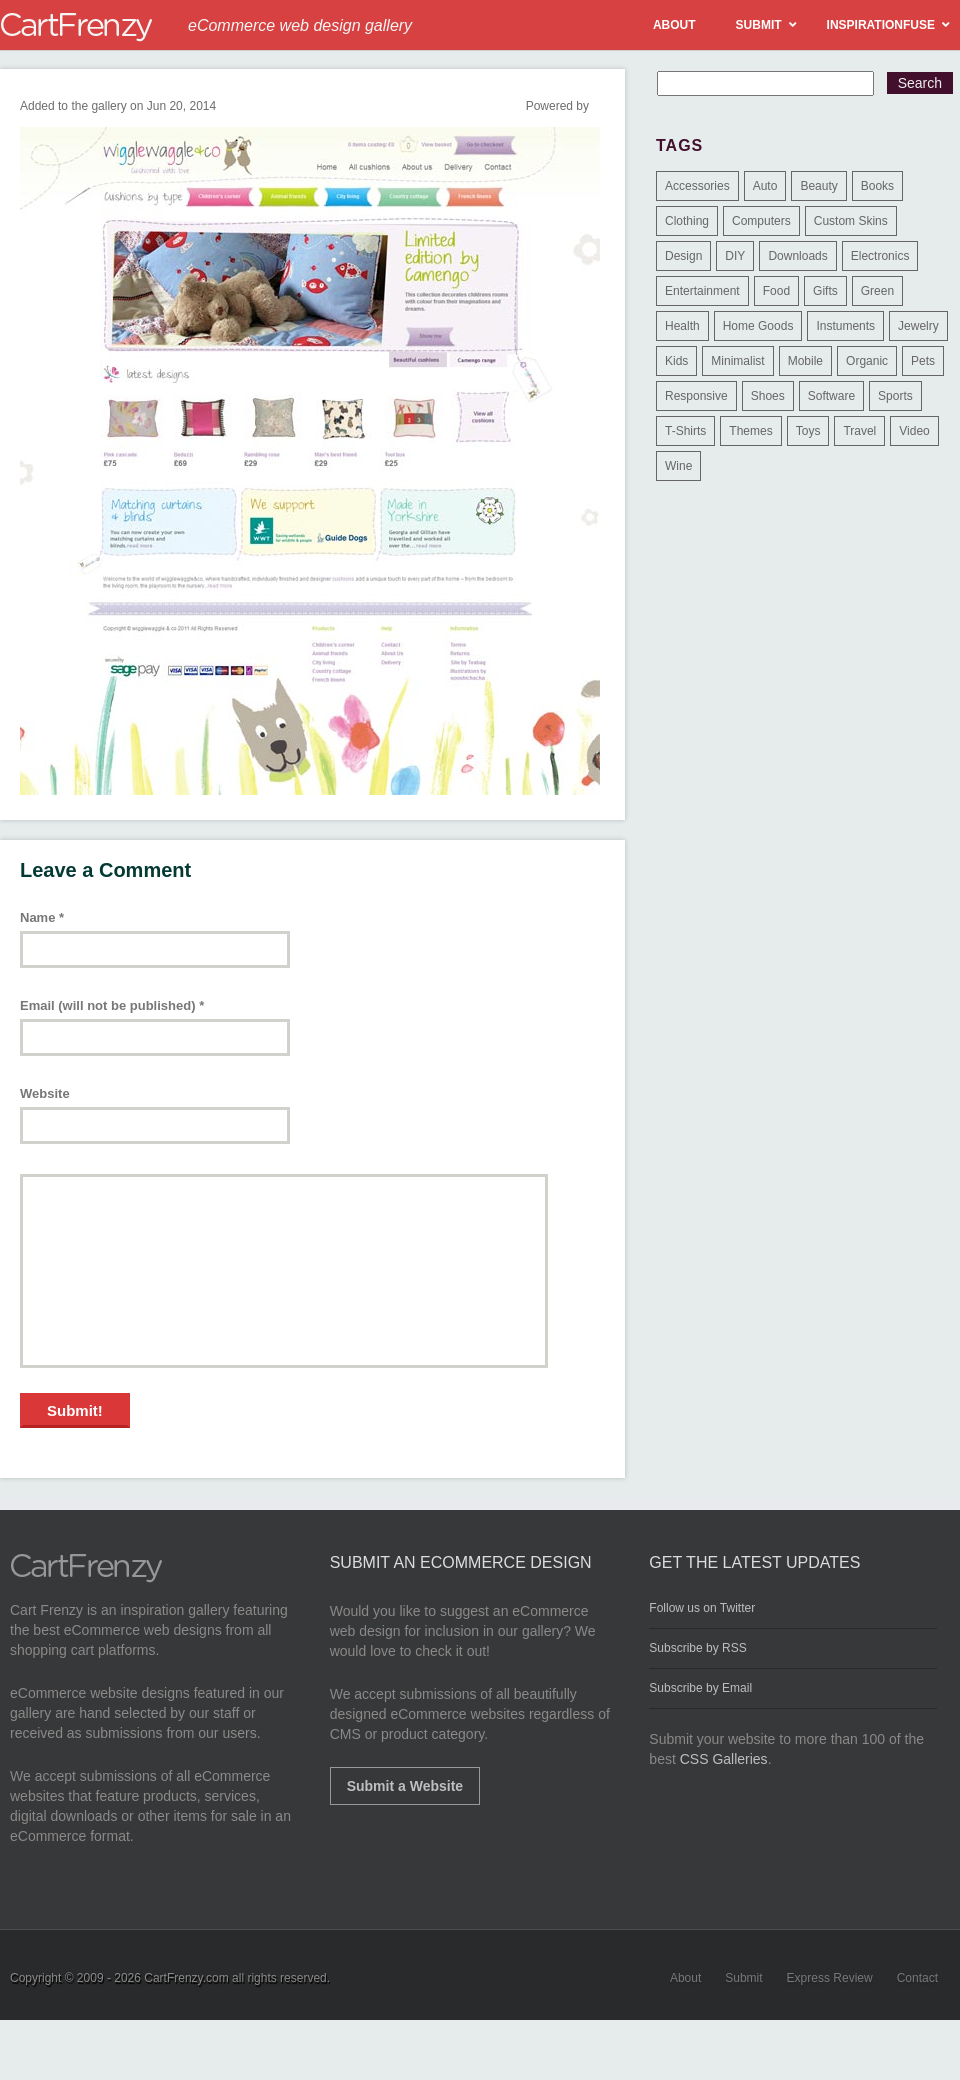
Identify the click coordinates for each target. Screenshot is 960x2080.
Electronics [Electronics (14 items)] (880, 256)
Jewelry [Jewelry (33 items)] (918, 326)
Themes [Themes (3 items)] (750, 431)
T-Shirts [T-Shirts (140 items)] (685, 431)
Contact (917, 1978)
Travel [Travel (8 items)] (859, 431)
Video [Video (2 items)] (914, 431)
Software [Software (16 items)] (831, 396)
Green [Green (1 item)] (877, 291)
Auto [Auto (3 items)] (765, 186)
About (685, 1978)
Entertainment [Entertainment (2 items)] (702, 291)
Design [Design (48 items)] (683, 256)
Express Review (830, 1978)
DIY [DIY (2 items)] (735, 256)
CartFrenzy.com (186, 1978)
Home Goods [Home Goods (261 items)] (758, 326)
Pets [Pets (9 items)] (923, 361)
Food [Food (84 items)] (776, 291)
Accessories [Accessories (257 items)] (697, 186)
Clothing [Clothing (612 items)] (687, 221)
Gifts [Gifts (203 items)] (825, 291)
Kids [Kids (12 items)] (676, 361)
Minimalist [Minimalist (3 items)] (737, 361)
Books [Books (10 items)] (877, 186)
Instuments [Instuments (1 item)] (845, 326)
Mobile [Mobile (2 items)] (805, 361)
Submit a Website (405, 1786)
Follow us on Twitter (702, 1608)
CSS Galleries (724, 1759)
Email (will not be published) (112, 1005)
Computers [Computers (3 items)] (761, 221)
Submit (743, 1978)
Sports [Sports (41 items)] (895, 396)
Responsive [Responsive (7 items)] (696, 396)
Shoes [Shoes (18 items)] (768, 396)
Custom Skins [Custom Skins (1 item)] (851, 221)
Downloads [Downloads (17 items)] (797, 256)
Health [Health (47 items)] (682, 326)
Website (45, 1093)
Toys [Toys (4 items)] (808, 431)
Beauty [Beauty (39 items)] (818, 186)
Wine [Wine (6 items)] (678, 466)
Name (42, 917)
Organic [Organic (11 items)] (867, 361)
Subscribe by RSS (697, 1648)
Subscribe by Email (700, 1688)
